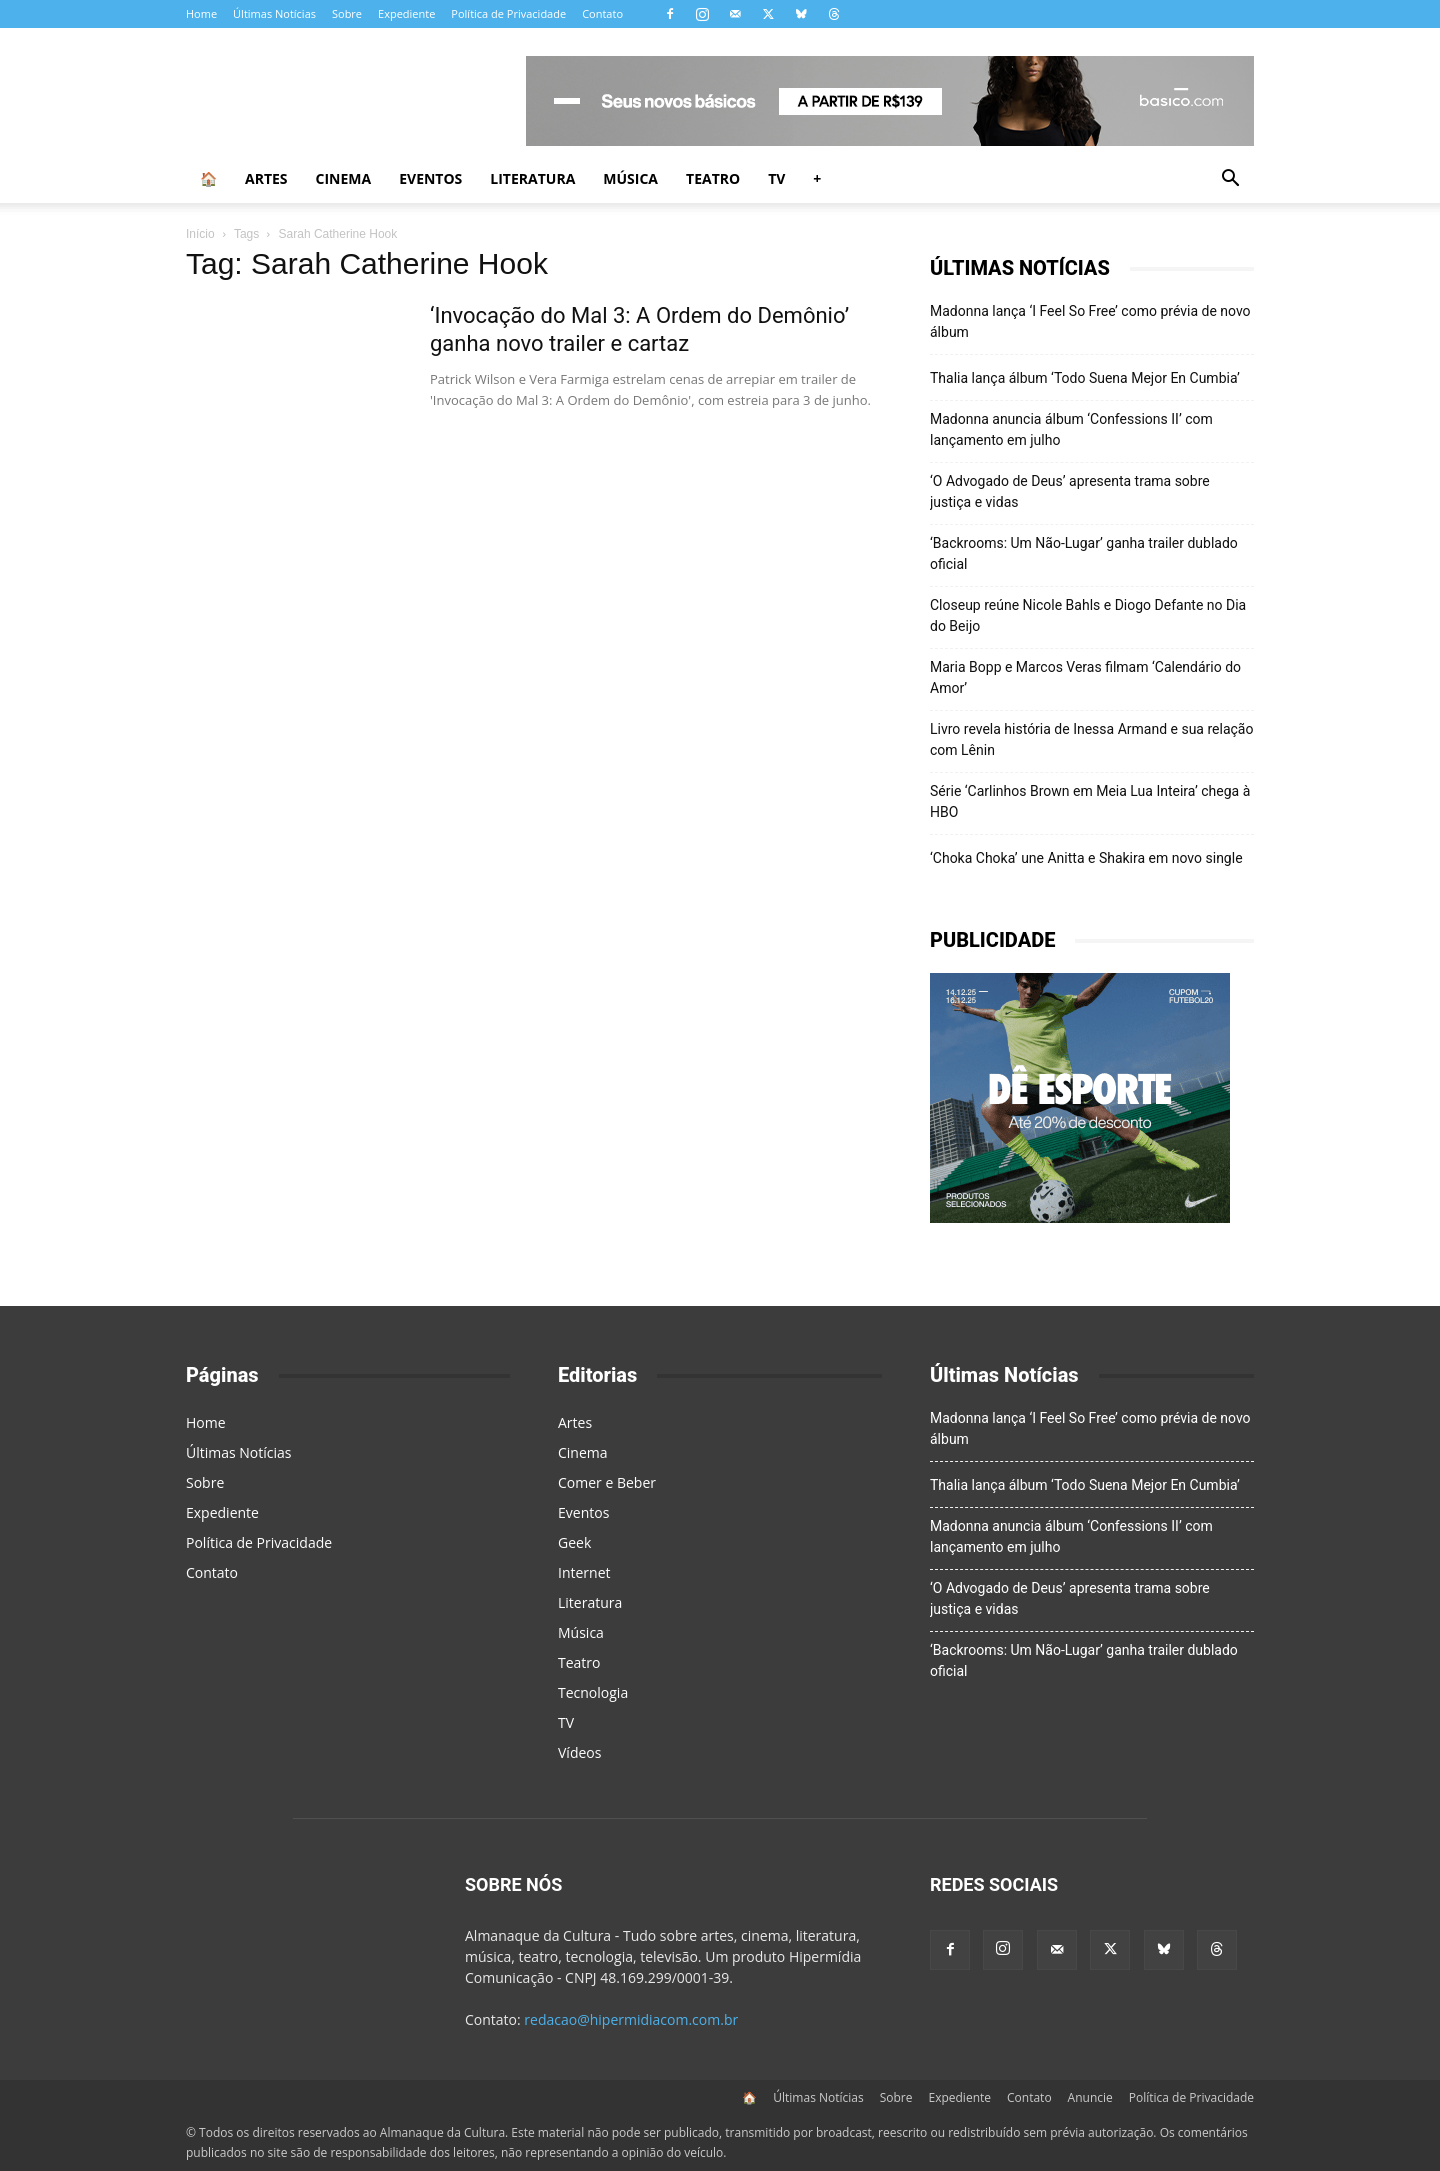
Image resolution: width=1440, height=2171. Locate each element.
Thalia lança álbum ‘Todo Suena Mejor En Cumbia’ (1085, 378)
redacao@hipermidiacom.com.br (631, 2019)
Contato (602, 13)
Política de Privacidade (508, 13)
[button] (1230, 180)
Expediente (406, 13)
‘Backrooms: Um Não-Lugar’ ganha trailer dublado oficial (1084, 553)
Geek (574, 1542)
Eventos (430, 178)
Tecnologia (593, 1692)
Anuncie (1090, 2097)
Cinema (344, 178)
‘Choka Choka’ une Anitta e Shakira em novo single (1086, 858)
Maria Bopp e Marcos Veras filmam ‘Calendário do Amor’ (1085, 677)
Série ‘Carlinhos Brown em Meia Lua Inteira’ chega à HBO (1090, 801)
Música (630, 178)
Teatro (713, 178)
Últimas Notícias (274, 13)
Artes (266, 178)
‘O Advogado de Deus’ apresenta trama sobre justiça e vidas (1070, 491)
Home (201, 13)
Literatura (532, 178)
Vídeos (579, 1752)
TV (776, 178)
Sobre (347, 13)
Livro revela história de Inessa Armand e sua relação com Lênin (1091, 739)
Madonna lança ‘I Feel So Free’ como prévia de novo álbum (1090, 321)
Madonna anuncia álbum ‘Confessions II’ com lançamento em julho (1071, 429)
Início (200, 234)
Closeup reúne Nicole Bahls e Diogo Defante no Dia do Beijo (1088, 615)
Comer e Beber (607, 1482)
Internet (584, 1572)
